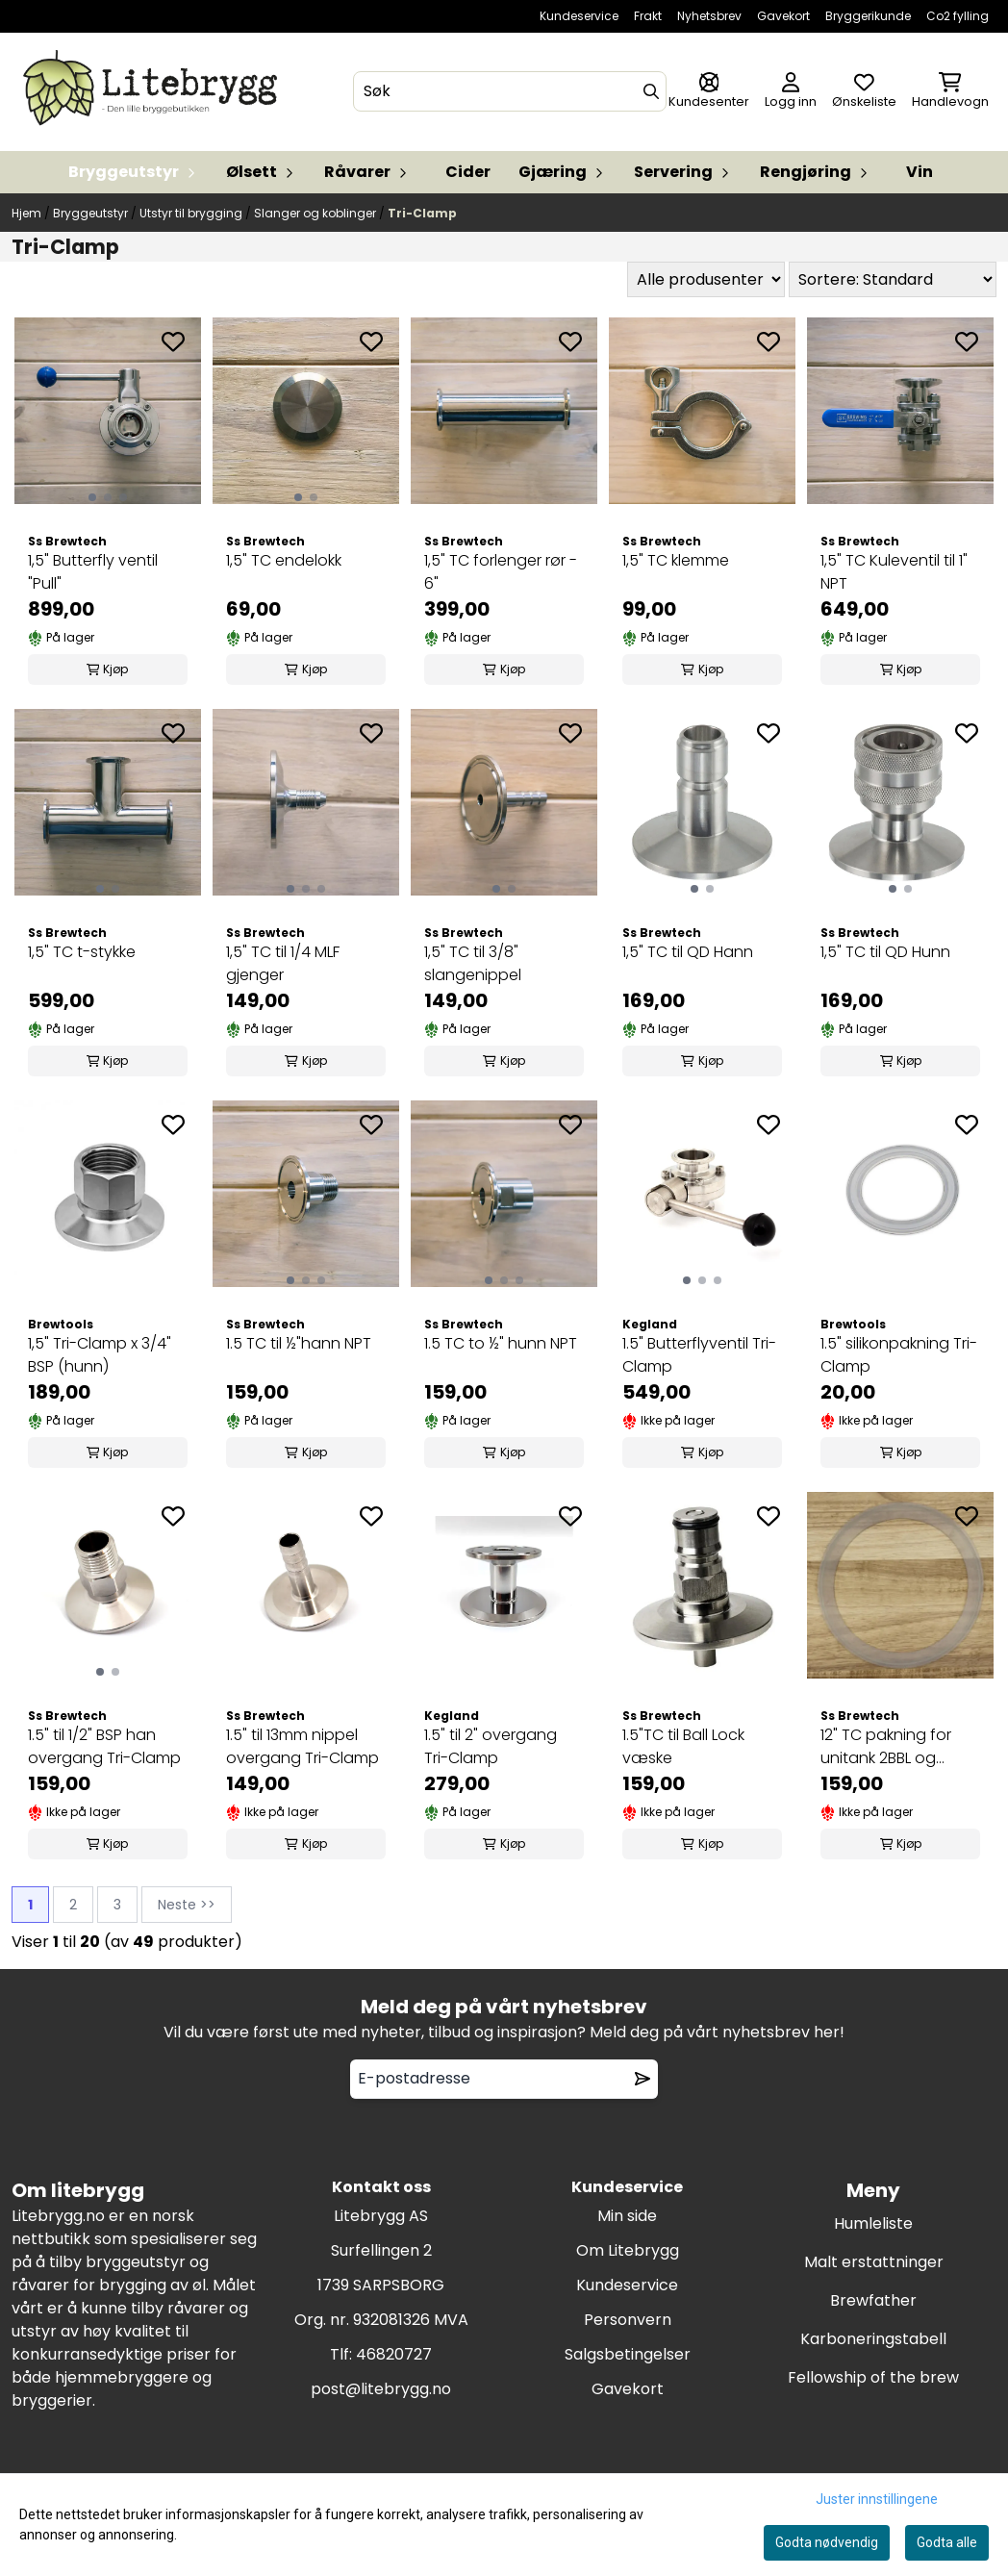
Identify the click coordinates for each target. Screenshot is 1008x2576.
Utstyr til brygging (192, 213)
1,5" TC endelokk (283, 560)
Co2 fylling (957, 16)
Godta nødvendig (826, 2542)
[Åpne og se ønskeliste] (864, 91)
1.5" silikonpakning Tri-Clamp (898, 1354)
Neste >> (186, 1904)
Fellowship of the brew (873, 2377)
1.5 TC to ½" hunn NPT (500, 1343)
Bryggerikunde (868, 16)
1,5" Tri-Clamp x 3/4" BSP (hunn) (99, 1354)
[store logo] (154, 92)
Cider (468, 172)
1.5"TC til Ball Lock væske (683, 1746)
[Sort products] (892, 279)
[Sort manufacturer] (706, 279)
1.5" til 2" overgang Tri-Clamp (490, 1746)
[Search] (651, 91)
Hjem (28, 213)
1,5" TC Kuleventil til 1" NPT (894, 571)
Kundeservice (579, 16)
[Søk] (510, 91)
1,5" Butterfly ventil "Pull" (93, 571)
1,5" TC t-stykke (82, 952)
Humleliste (873, 2223)
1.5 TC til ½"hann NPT (298, 1343)
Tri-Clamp (422, 213)
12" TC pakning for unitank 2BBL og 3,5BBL (885, 1747)
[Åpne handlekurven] (950, 91)
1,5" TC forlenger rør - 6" (500, 571)
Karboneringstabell (873, 2339)
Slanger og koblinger (316, 213)
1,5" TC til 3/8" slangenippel (472, 963)
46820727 (394, 2354)
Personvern (627, 2320)
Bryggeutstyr (92, 213)
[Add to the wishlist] (173, 341)
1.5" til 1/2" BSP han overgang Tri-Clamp (104, 1746)
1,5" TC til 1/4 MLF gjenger (283, 963)
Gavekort (783, 16)
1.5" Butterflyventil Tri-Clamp (699, 1354)
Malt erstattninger (874, 2262)
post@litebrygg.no (381, 2389)
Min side (627, 2216)
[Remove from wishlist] (642, 2078)
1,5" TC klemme (675, 560)
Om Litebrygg (627, 2250)
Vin (919, 172)
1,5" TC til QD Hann (687, 952)
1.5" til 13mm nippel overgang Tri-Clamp (302, 1746)
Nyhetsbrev (709, 16)
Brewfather (873, 2300)
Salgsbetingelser (628, 2354)
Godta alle (947, 2542)
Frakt (648, 16)
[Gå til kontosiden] (709, 91)
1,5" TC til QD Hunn (885, 952)
